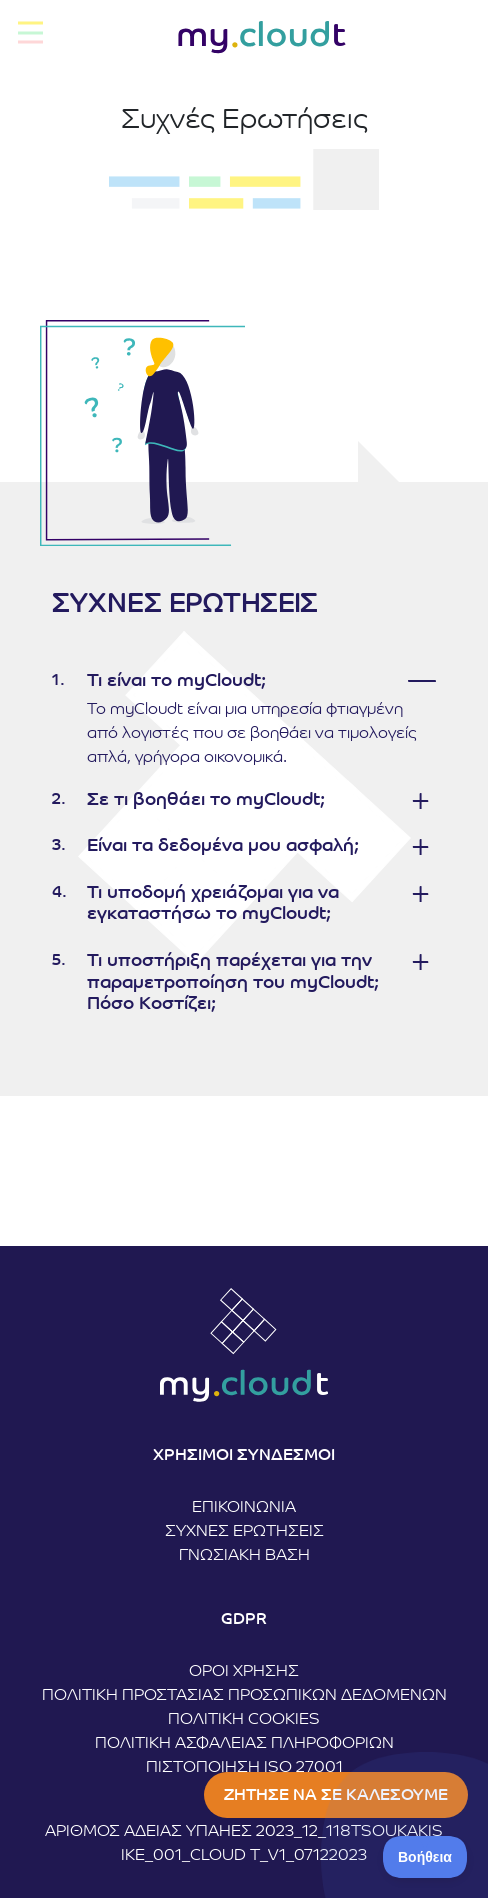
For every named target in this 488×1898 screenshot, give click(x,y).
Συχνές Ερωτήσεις (244, 1532)
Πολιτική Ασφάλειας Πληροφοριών (244, 1744)
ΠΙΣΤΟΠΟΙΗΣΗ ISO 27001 (244, 1768)
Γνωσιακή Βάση (244, 1556)
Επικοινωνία (244, 1508)
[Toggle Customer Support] (425, 1857)
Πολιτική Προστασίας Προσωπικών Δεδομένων (244, 1696)
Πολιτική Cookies (244, 1720)
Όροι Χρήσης (244, 1672)
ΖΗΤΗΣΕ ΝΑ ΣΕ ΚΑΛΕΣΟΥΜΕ (336, 1796)
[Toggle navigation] (30, 32)
